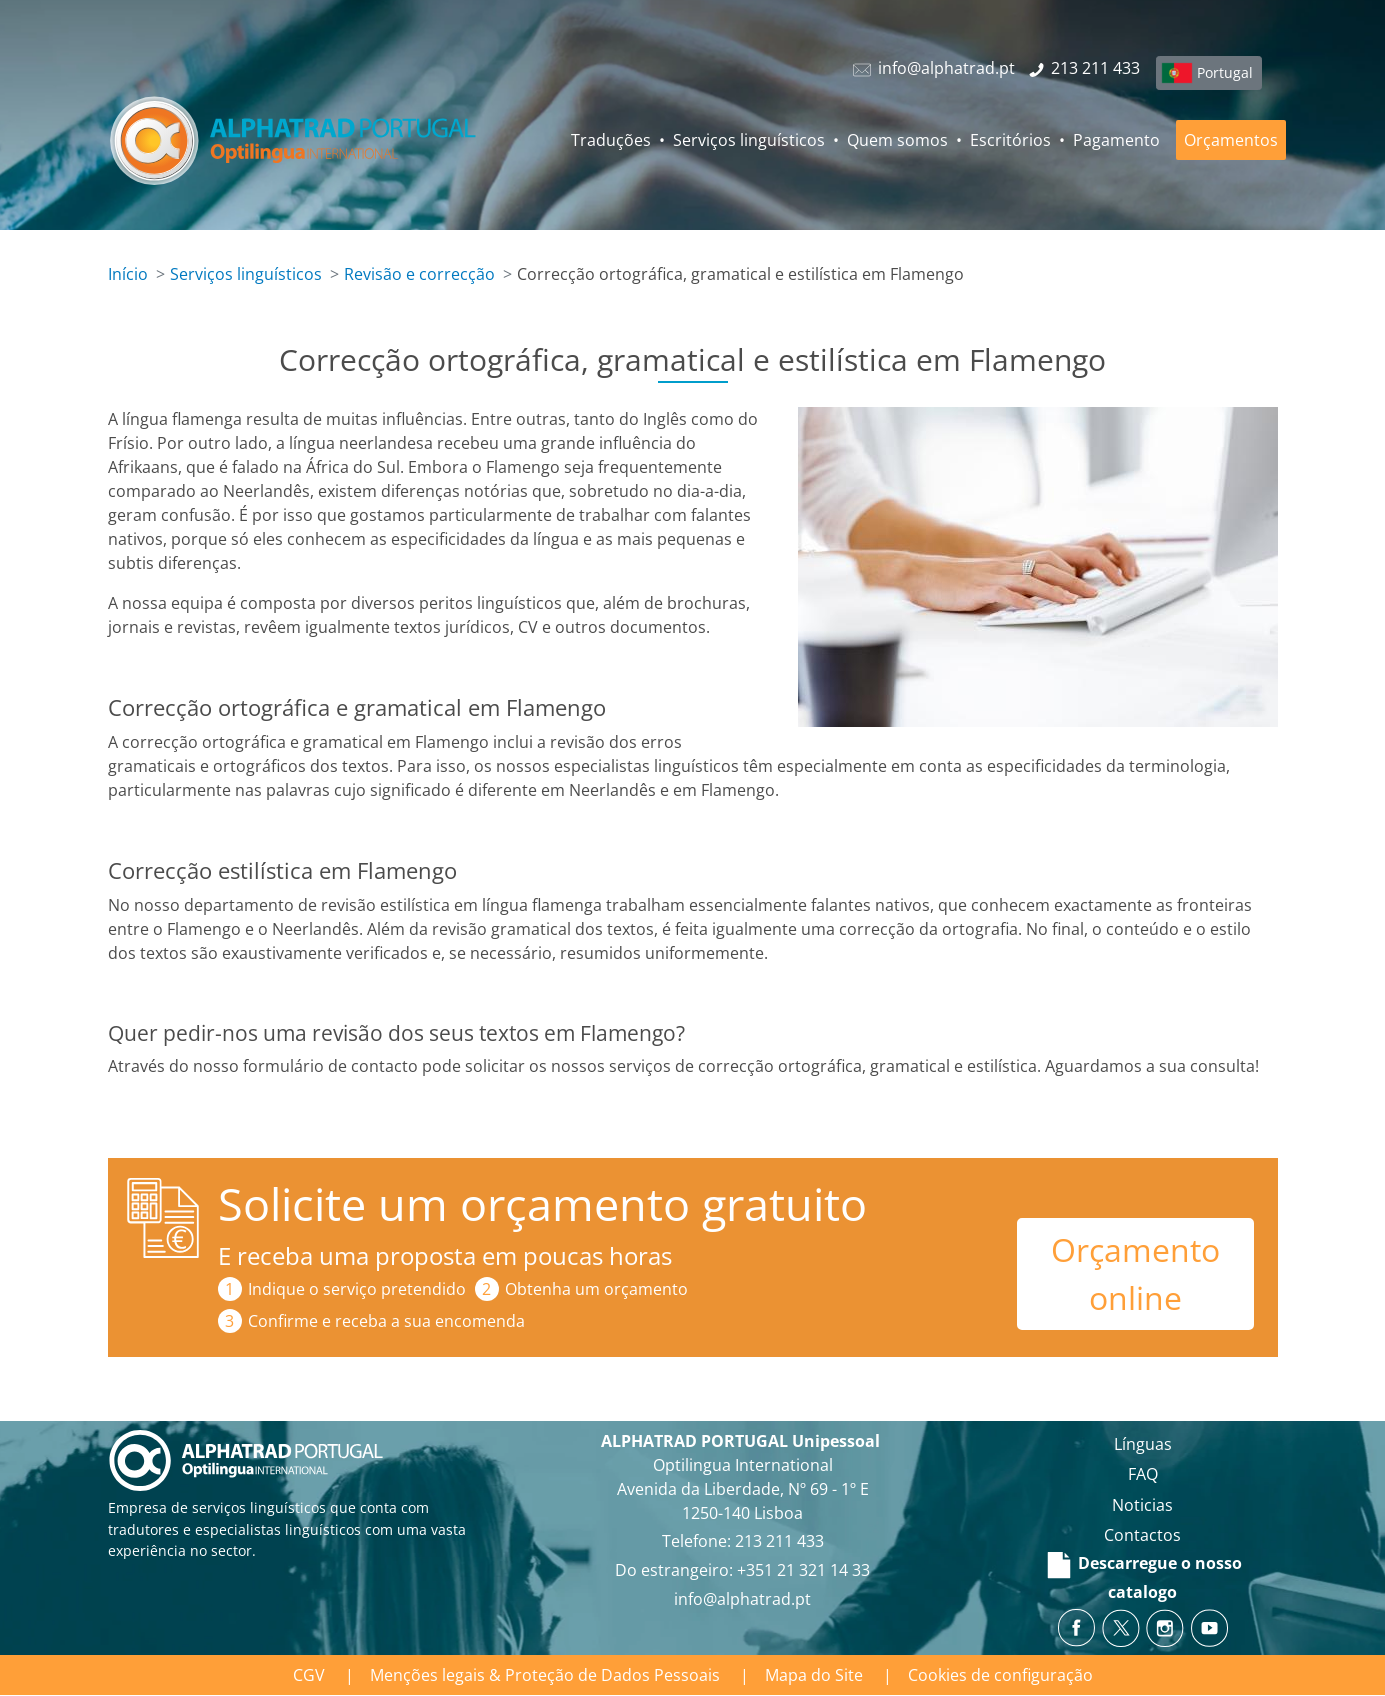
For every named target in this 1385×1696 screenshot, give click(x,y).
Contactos (1142, 1535)
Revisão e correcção (419, 274)
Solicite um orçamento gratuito (542, 1203)
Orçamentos (1231, 140)
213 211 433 (779, 1541)
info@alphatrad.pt (742, 1599)
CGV (309, 1675)
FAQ (1143, 1474)
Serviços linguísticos (749, 140)
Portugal (1225, 72)
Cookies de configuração (1000, 1675)
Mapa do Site (814, 1675)
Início (128, 274)
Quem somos (897, 140)
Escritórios (1010, 140)
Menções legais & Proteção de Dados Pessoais (545, 1675)
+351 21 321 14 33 (803, 1570)
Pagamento (1116, 140)
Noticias (1142, 1505)
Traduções (611, 140)
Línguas (1143, 1444)
